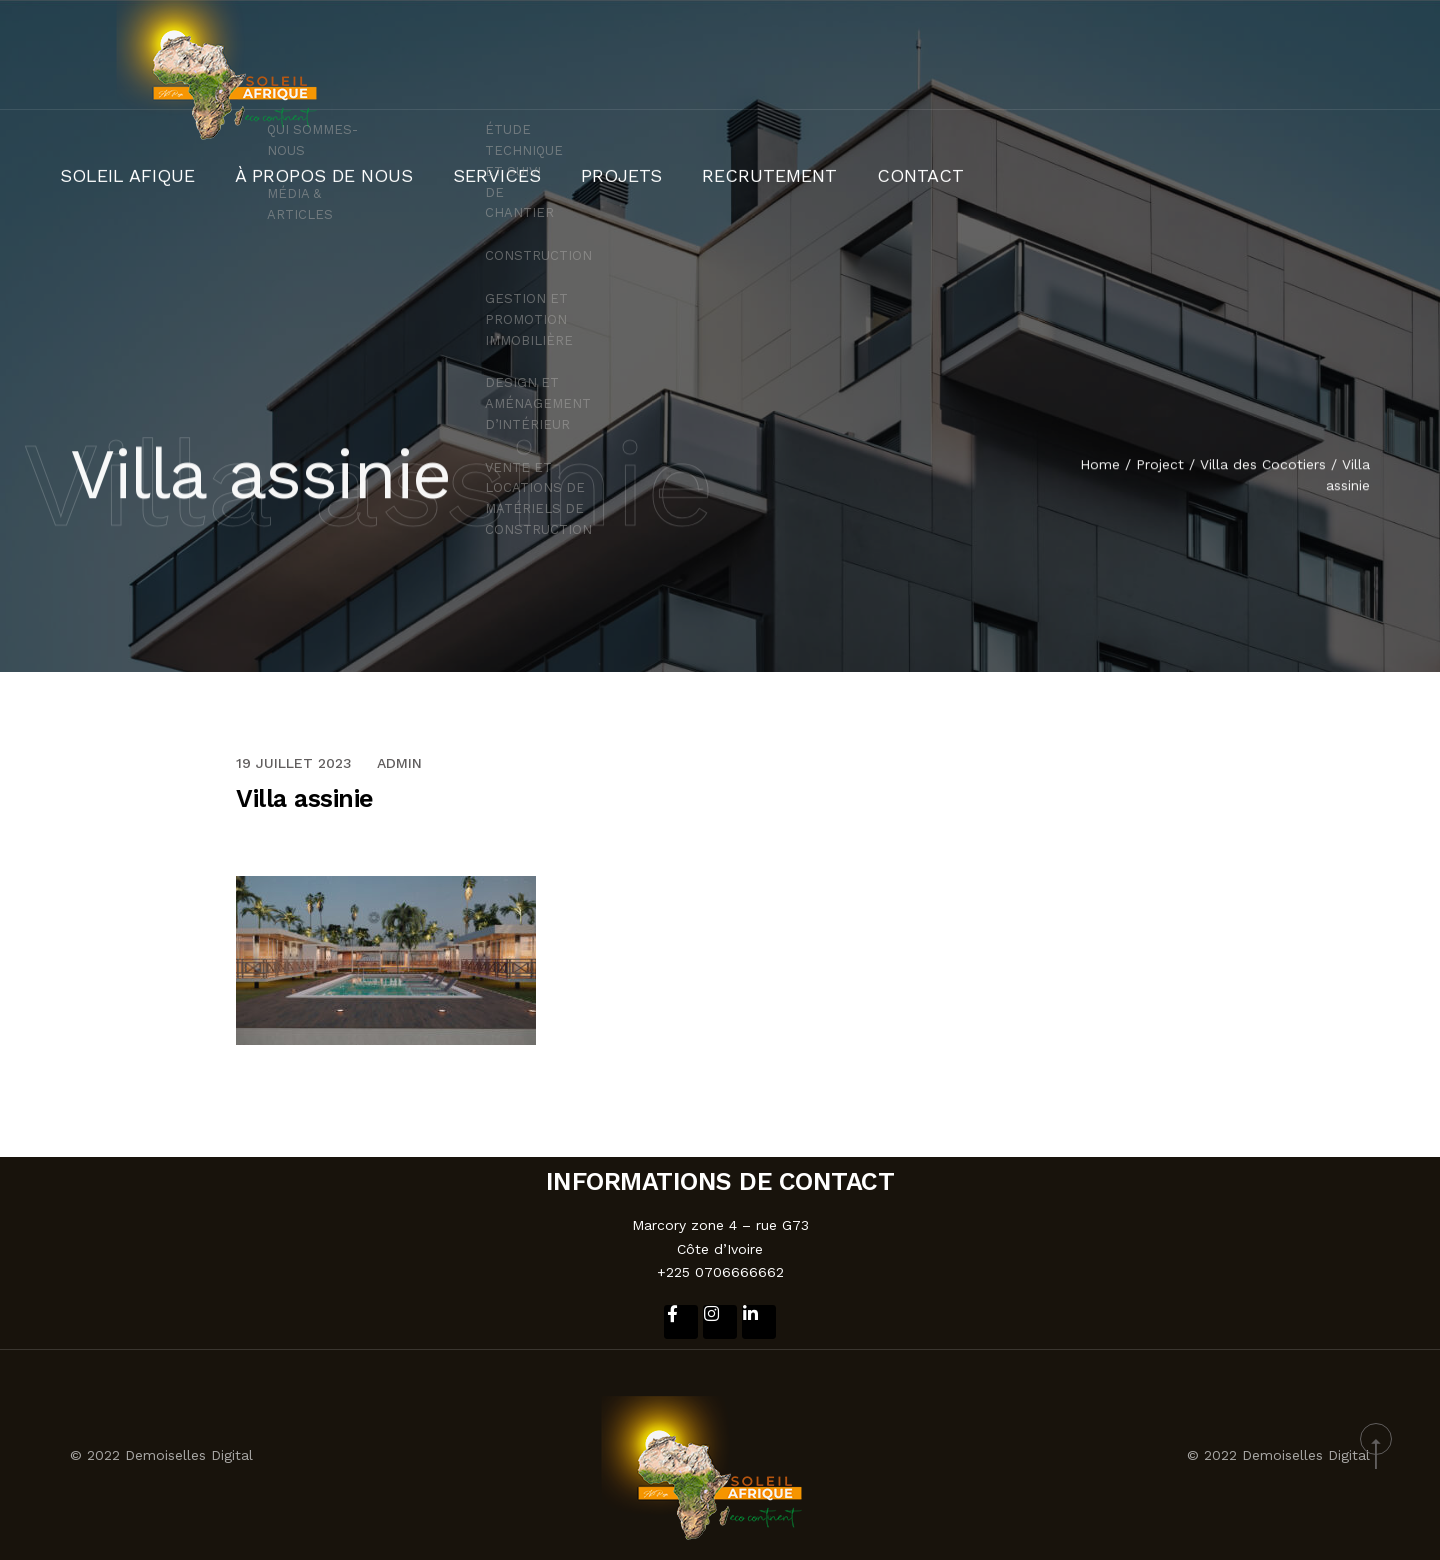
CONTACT (1347, 55)
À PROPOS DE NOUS (850, 55)
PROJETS (1097, 55)
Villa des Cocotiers (1263, 466)
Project (1160, 466)
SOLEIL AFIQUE (689, 55)
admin (399, 763)
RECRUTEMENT (1221, 55)
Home (1100, 466)
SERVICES (991, 55)
